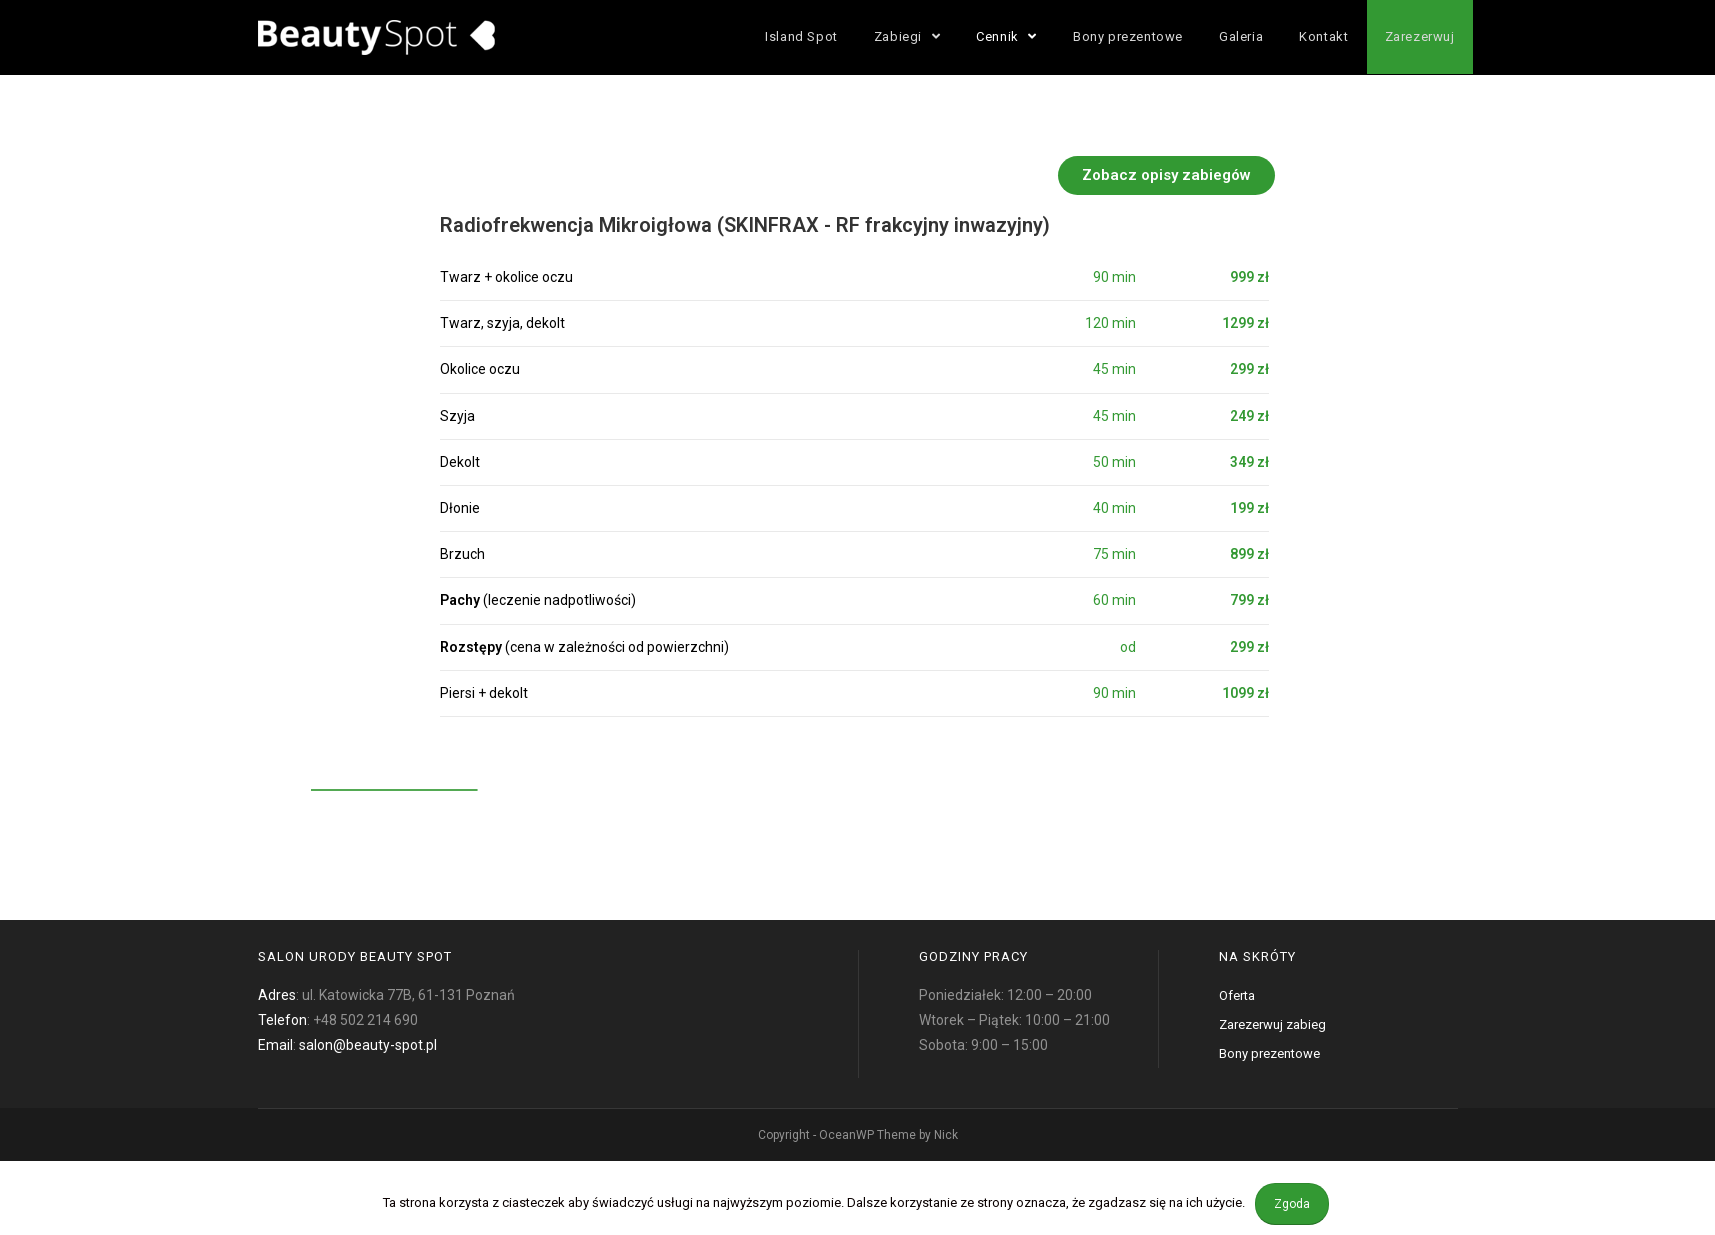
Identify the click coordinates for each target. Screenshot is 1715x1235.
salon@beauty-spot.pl (368, 1045)
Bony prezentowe (1269, 1053)
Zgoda (1292, 1204)
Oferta (1237, 995)
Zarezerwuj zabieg (1272, 1024)
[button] (1221, 175)
